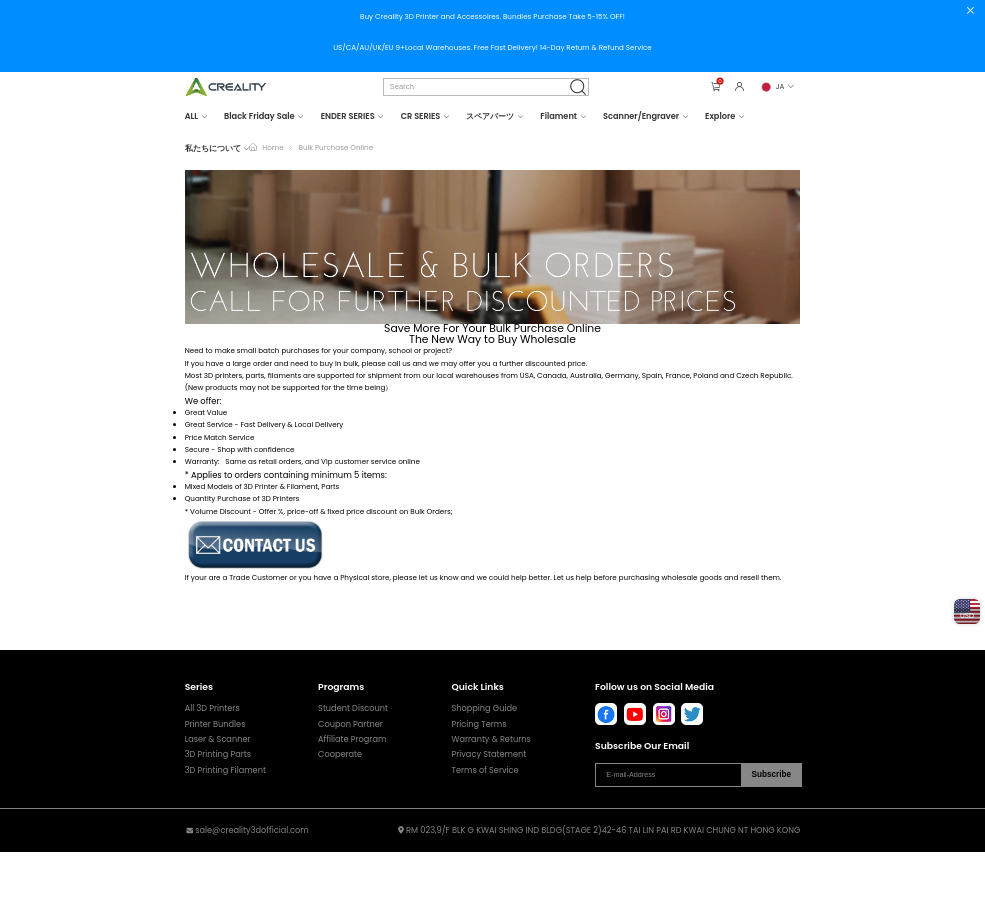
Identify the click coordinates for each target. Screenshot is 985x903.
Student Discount (353, 708)
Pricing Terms (478, 724)
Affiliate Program (352, 739)
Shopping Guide (484, 708)
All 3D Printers (212, 708)
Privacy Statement (488, 754)
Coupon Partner (350, 724)
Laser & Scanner (218, 739)
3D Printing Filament (225, 770)
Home (272, 147)
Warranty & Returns (490, 739)
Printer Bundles (215, 724)
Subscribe (771, 774)
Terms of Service (484, 770)
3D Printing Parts (218, 754)
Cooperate (340, 754)
